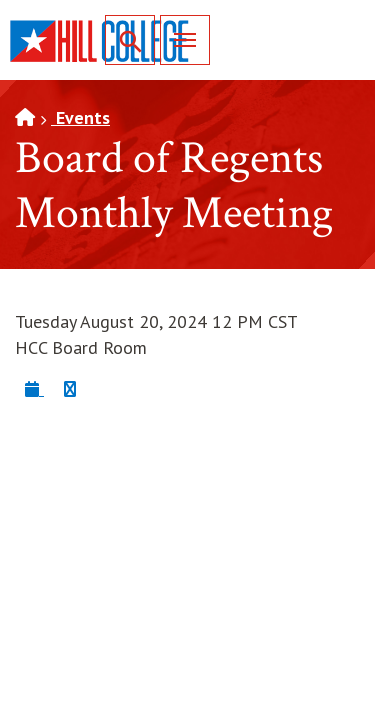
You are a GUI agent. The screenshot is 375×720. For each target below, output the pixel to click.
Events (80, 117)
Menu (178, 39)
